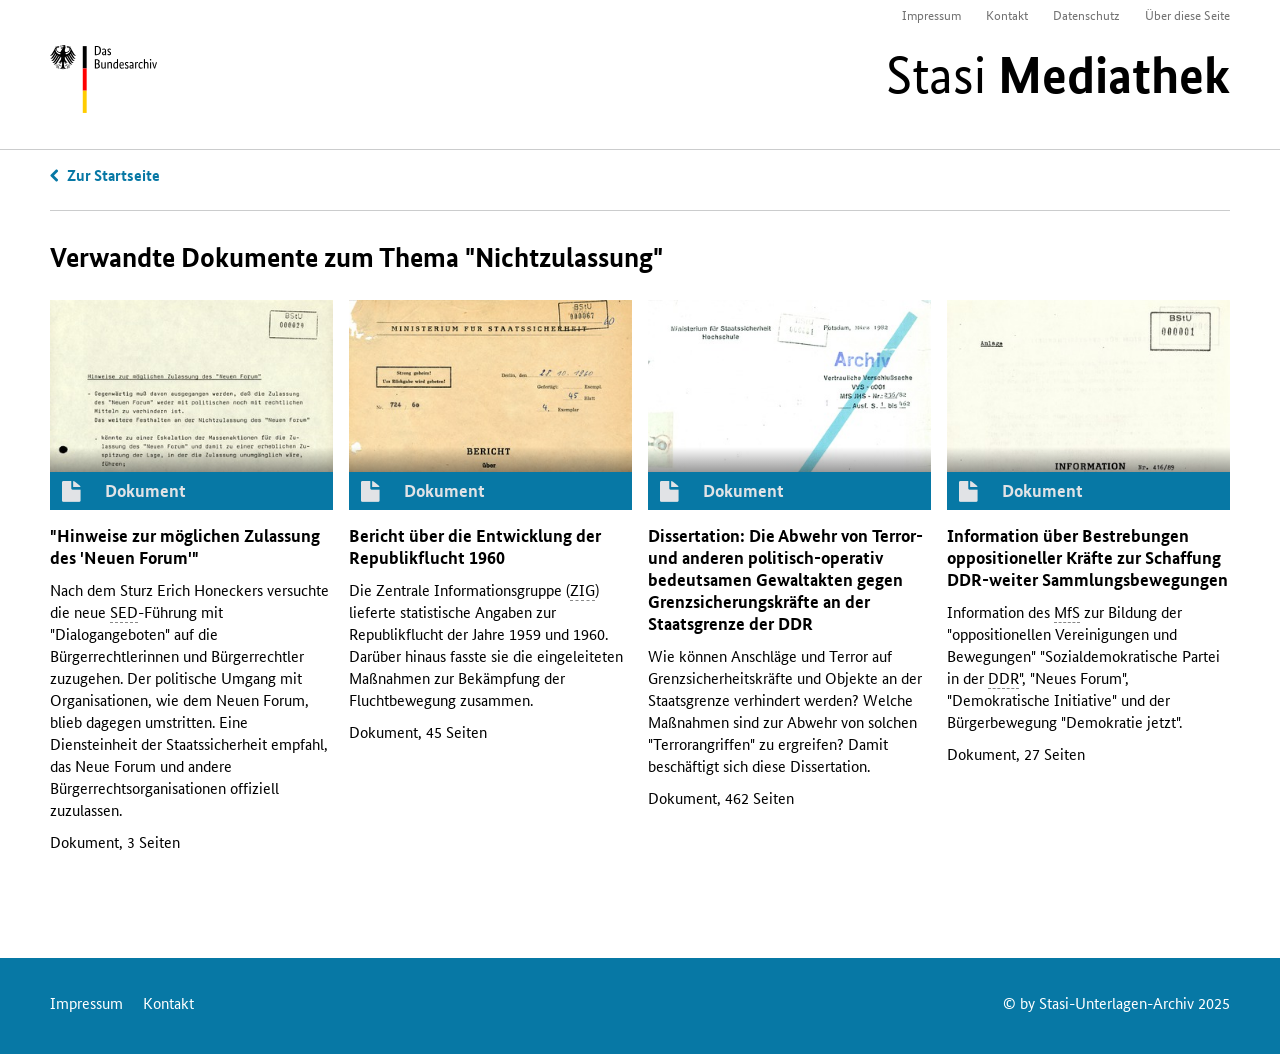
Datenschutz (1086, 14)
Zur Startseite (113, 175)
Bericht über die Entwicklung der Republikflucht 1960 (475, 546)
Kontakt (1007, 14)
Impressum (931, 14)
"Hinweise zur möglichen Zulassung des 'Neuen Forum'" (185, 546)
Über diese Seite (1187, 14)
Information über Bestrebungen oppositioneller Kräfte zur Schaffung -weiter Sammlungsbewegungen (1087, 557)
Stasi (1058, 75)
